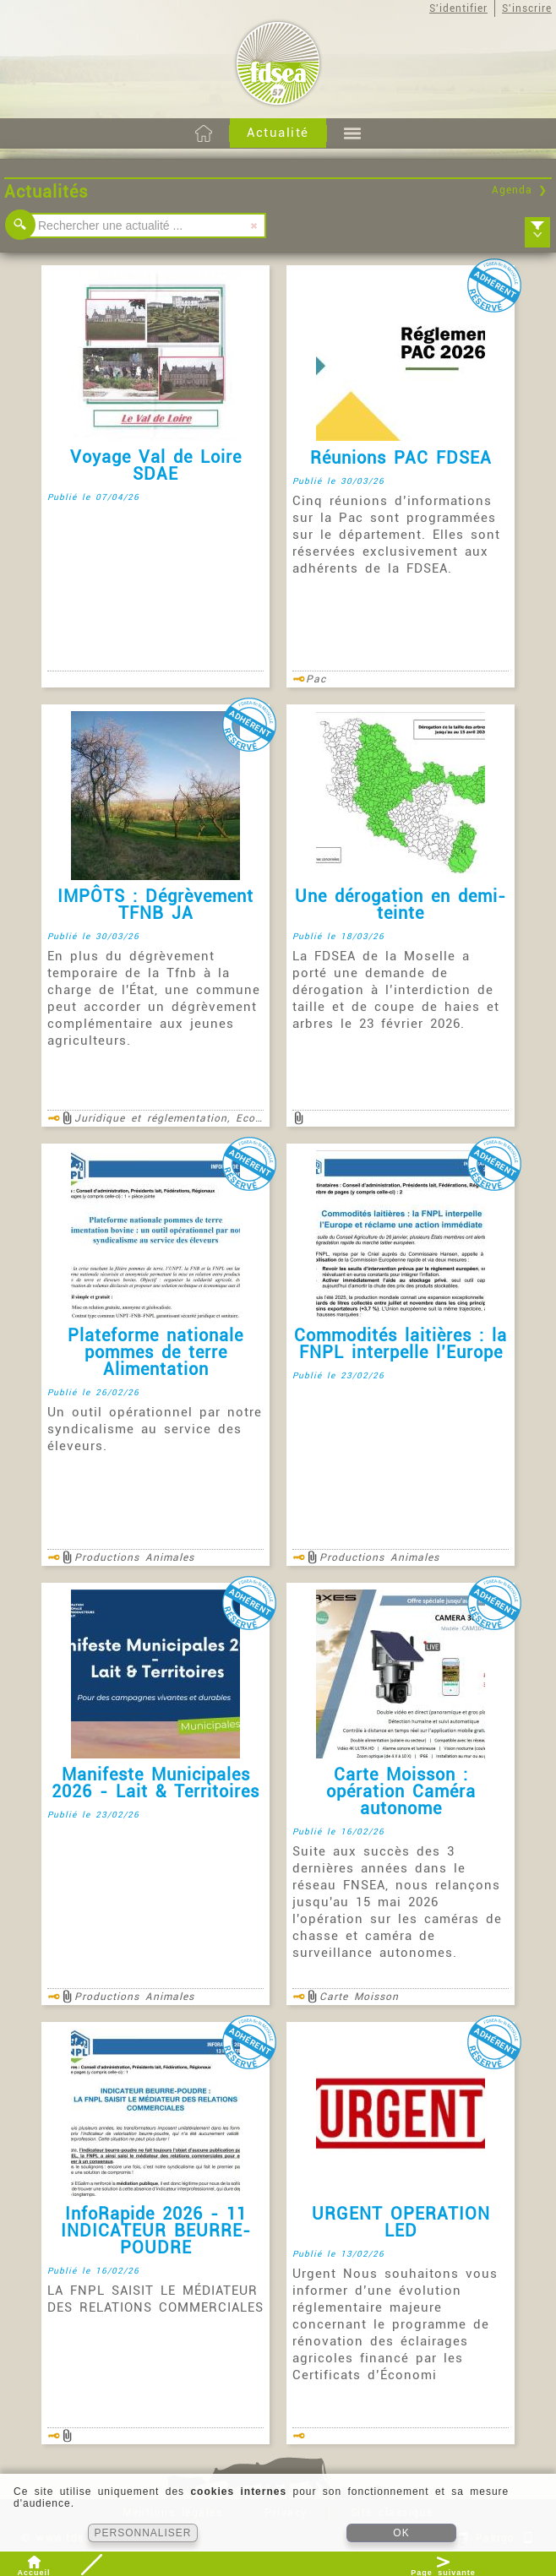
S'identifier (458, 8)
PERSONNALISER (142, 2533)
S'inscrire (527, 8)
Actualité (278, 132)
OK (401, 2533)
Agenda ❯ (520, 190)
